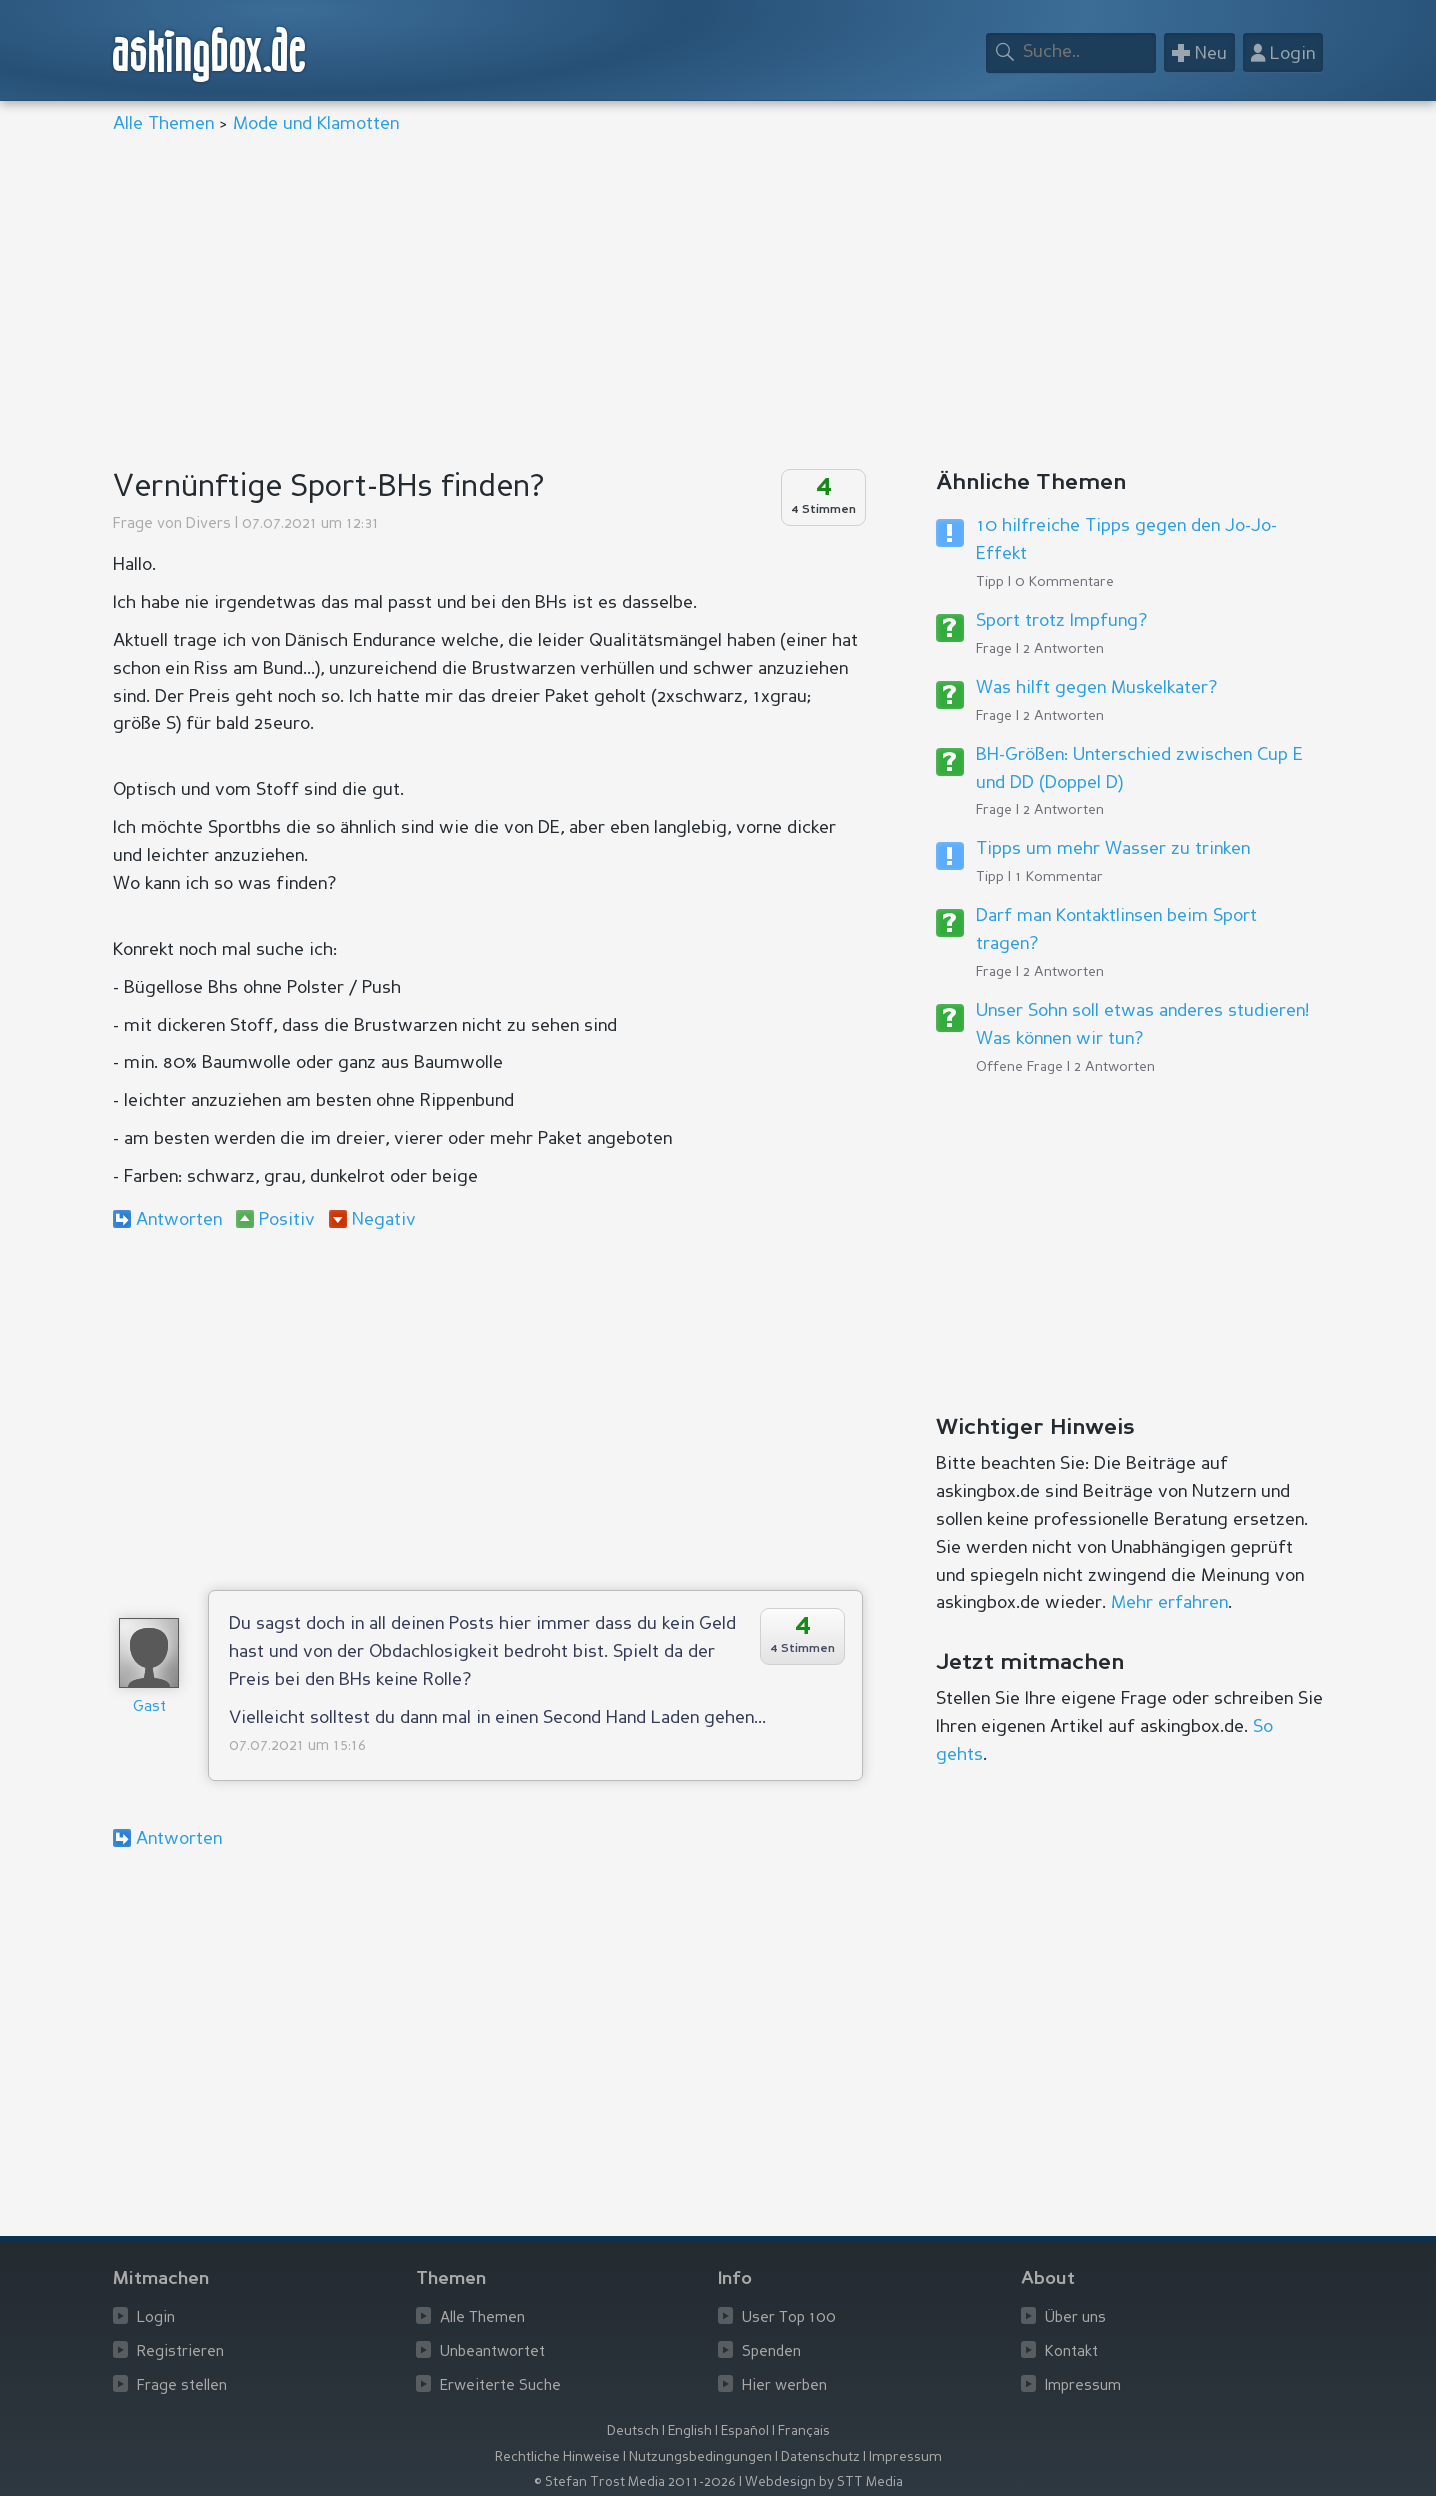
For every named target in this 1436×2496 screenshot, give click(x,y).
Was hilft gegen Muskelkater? (1096, 688)
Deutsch (633, 2431)
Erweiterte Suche (500, 2386)
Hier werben (784, 2386)
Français (804, 2431)
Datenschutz (820, 2457)
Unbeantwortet (492, 2352)
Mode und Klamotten (316, 124)
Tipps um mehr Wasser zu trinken (1113, 849)
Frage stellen (182, 2386)
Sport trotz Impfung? (1061, 621)
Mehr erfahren (1169, 1603)
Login (156, 2318)
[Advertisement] (713, 304)
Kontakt (1071, 2352)
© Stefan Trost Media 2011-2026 (635, 2482)
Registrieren (180, 2352)
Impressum (1083, 2386)
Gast (149, 1707)
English (690, 2431)
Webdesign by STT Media (824, 2482)
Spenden (771, 2352)
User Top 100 (789, 2318)
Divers (208, 524)
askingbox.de (210, 54)
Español (745, 2431)
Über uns (1075, 2318)
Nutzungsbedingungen (700, 2457)
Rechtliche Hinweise (557, 2457)
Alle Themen (163, 124)
